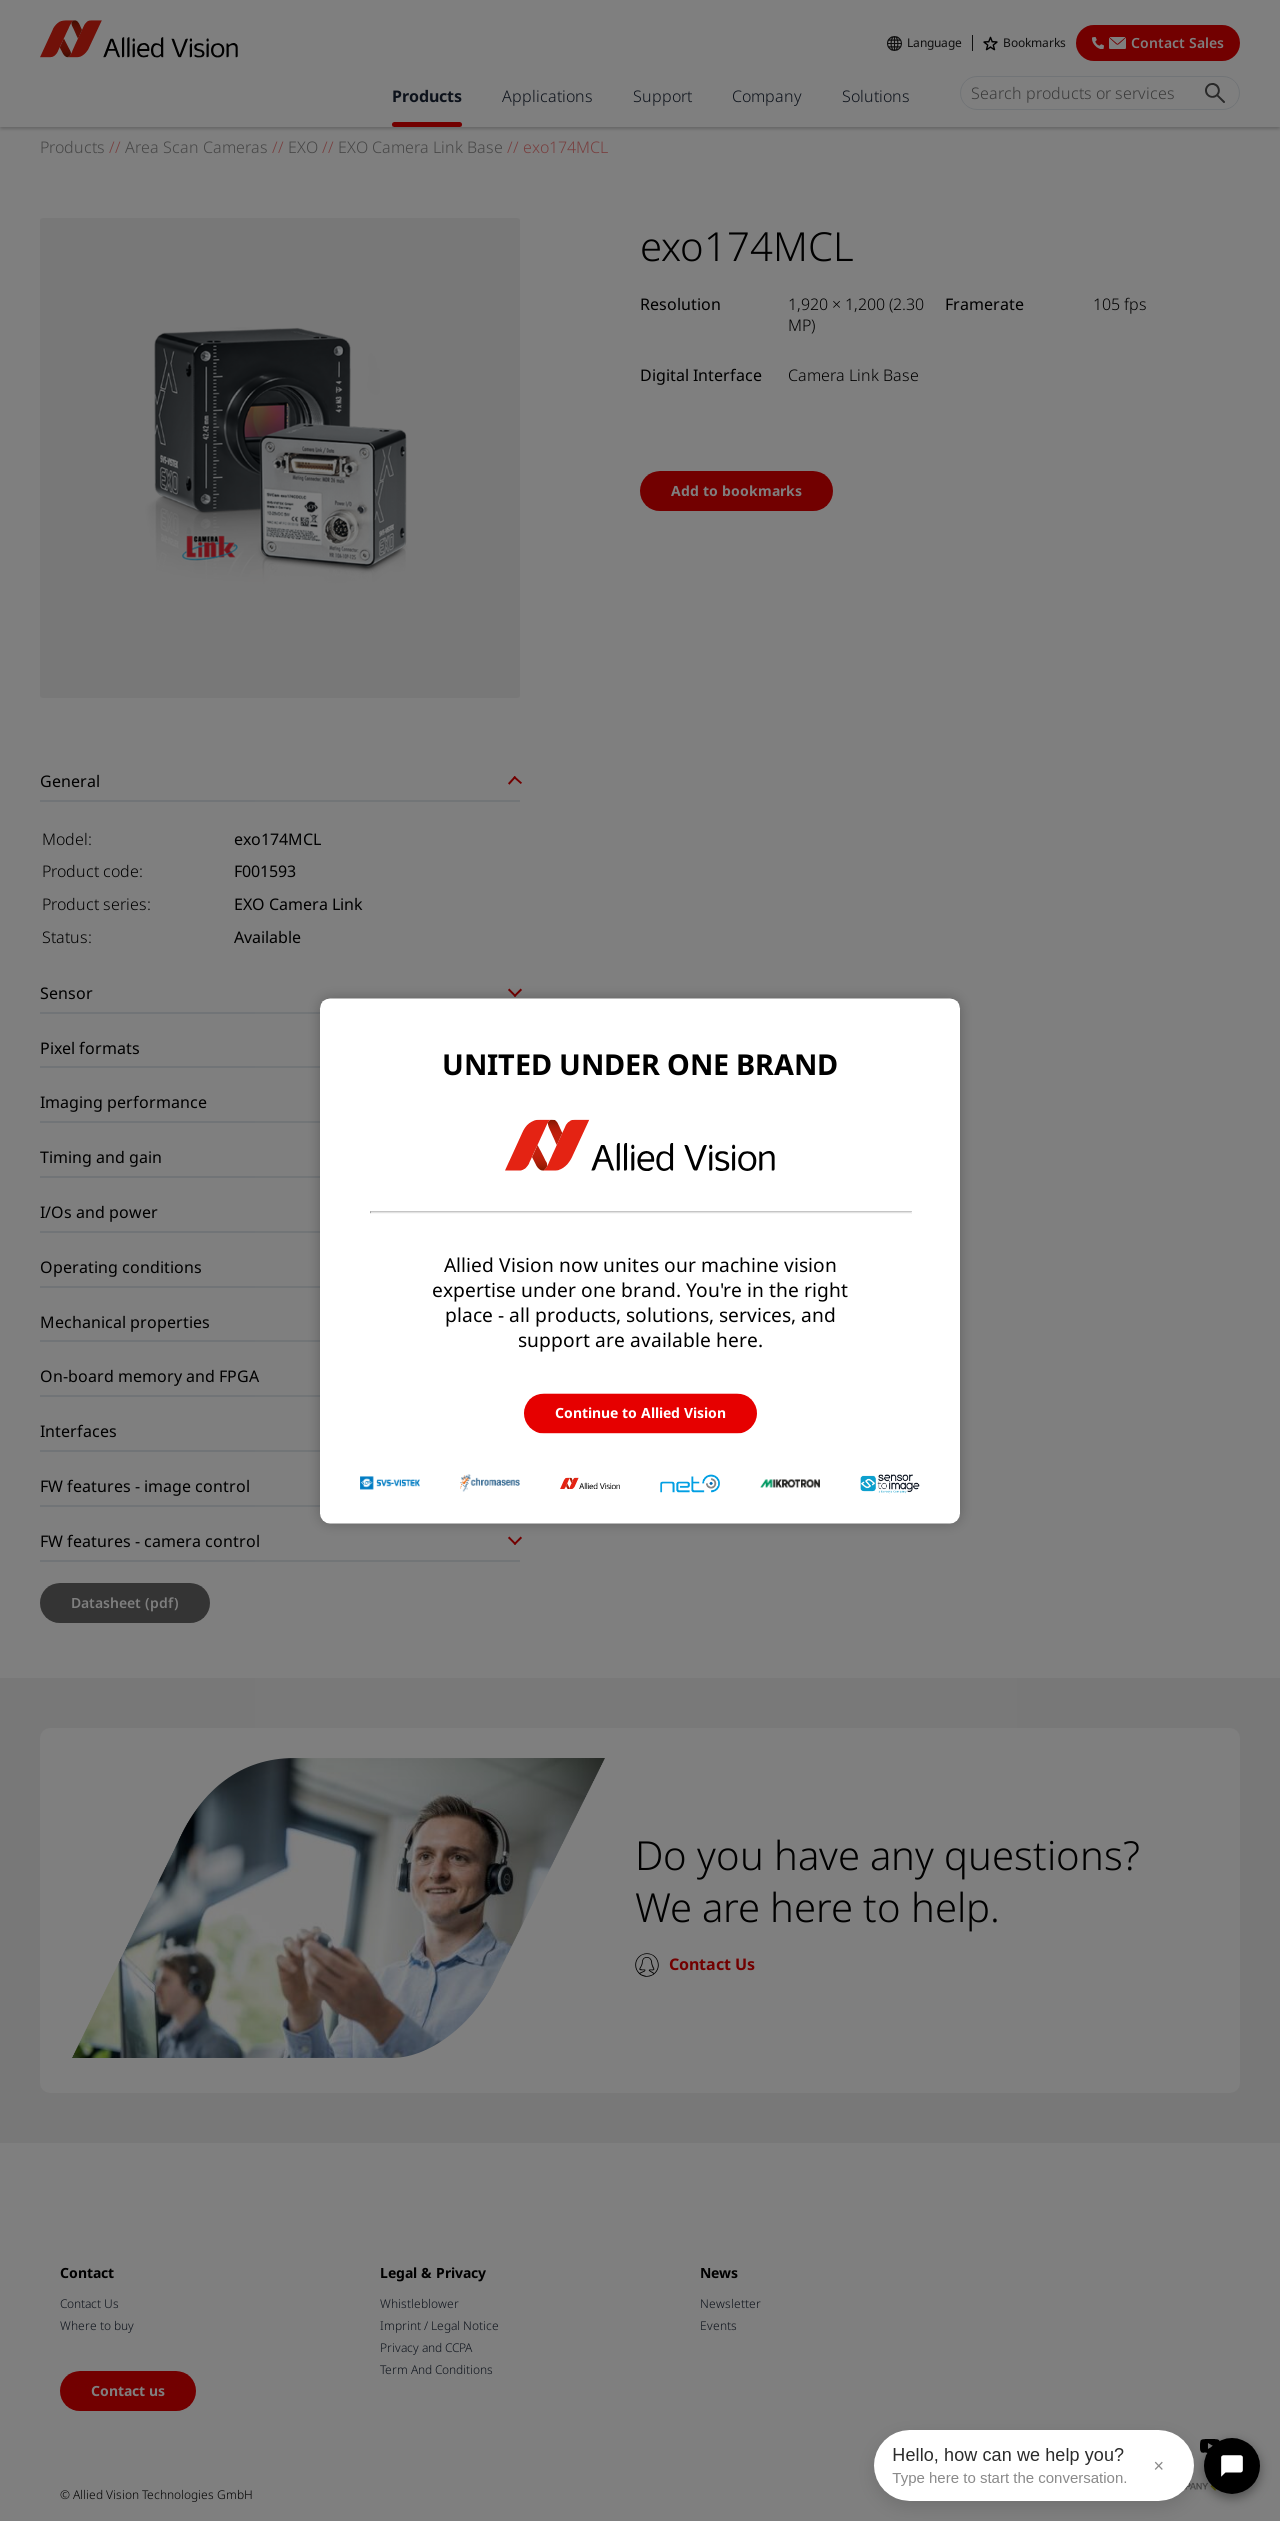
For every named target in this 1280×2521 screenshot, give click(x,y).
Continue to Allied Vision (640, 1412)
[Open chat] (1232, 2466)
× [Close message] (1158, 2466)
